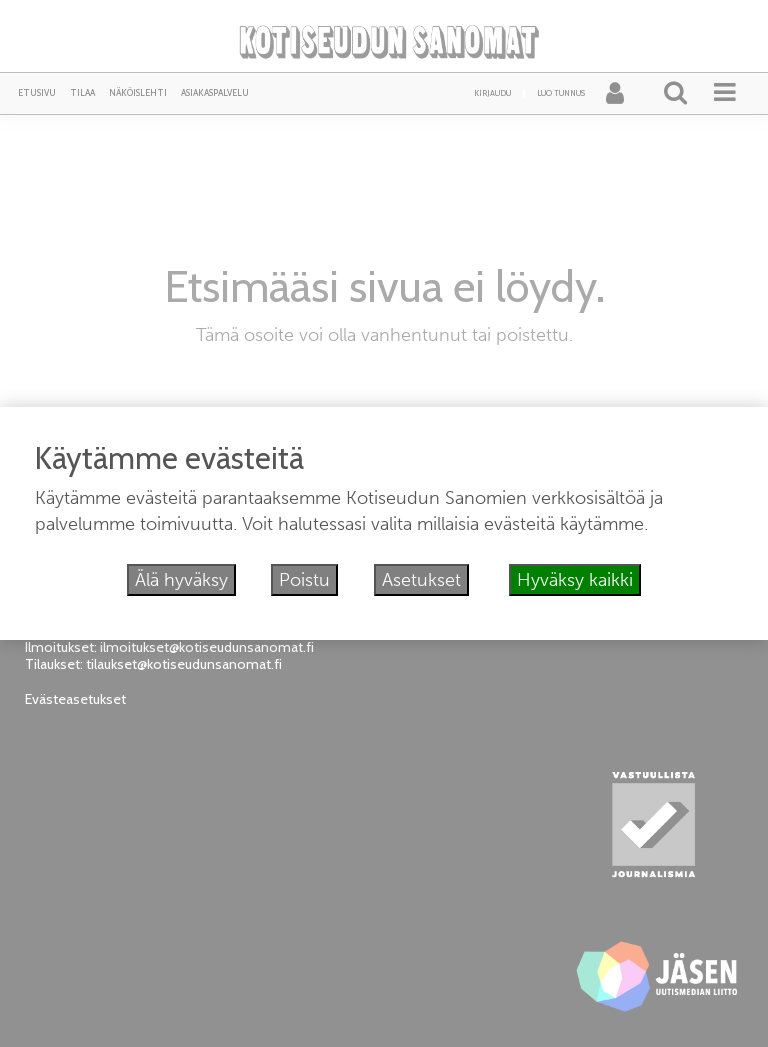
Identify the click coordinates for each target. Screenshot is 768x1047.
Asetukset (421, 580)
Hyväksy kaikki (575, 580)
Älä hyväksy (181, 580)
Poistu (304, 580)
